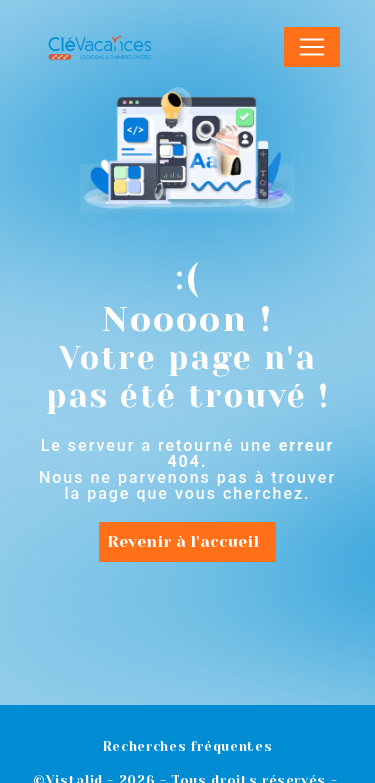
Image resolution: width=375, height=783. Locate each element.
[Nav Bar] (312, 47)
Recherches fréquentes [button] (187, 746)
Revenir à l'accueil (183, 541)
